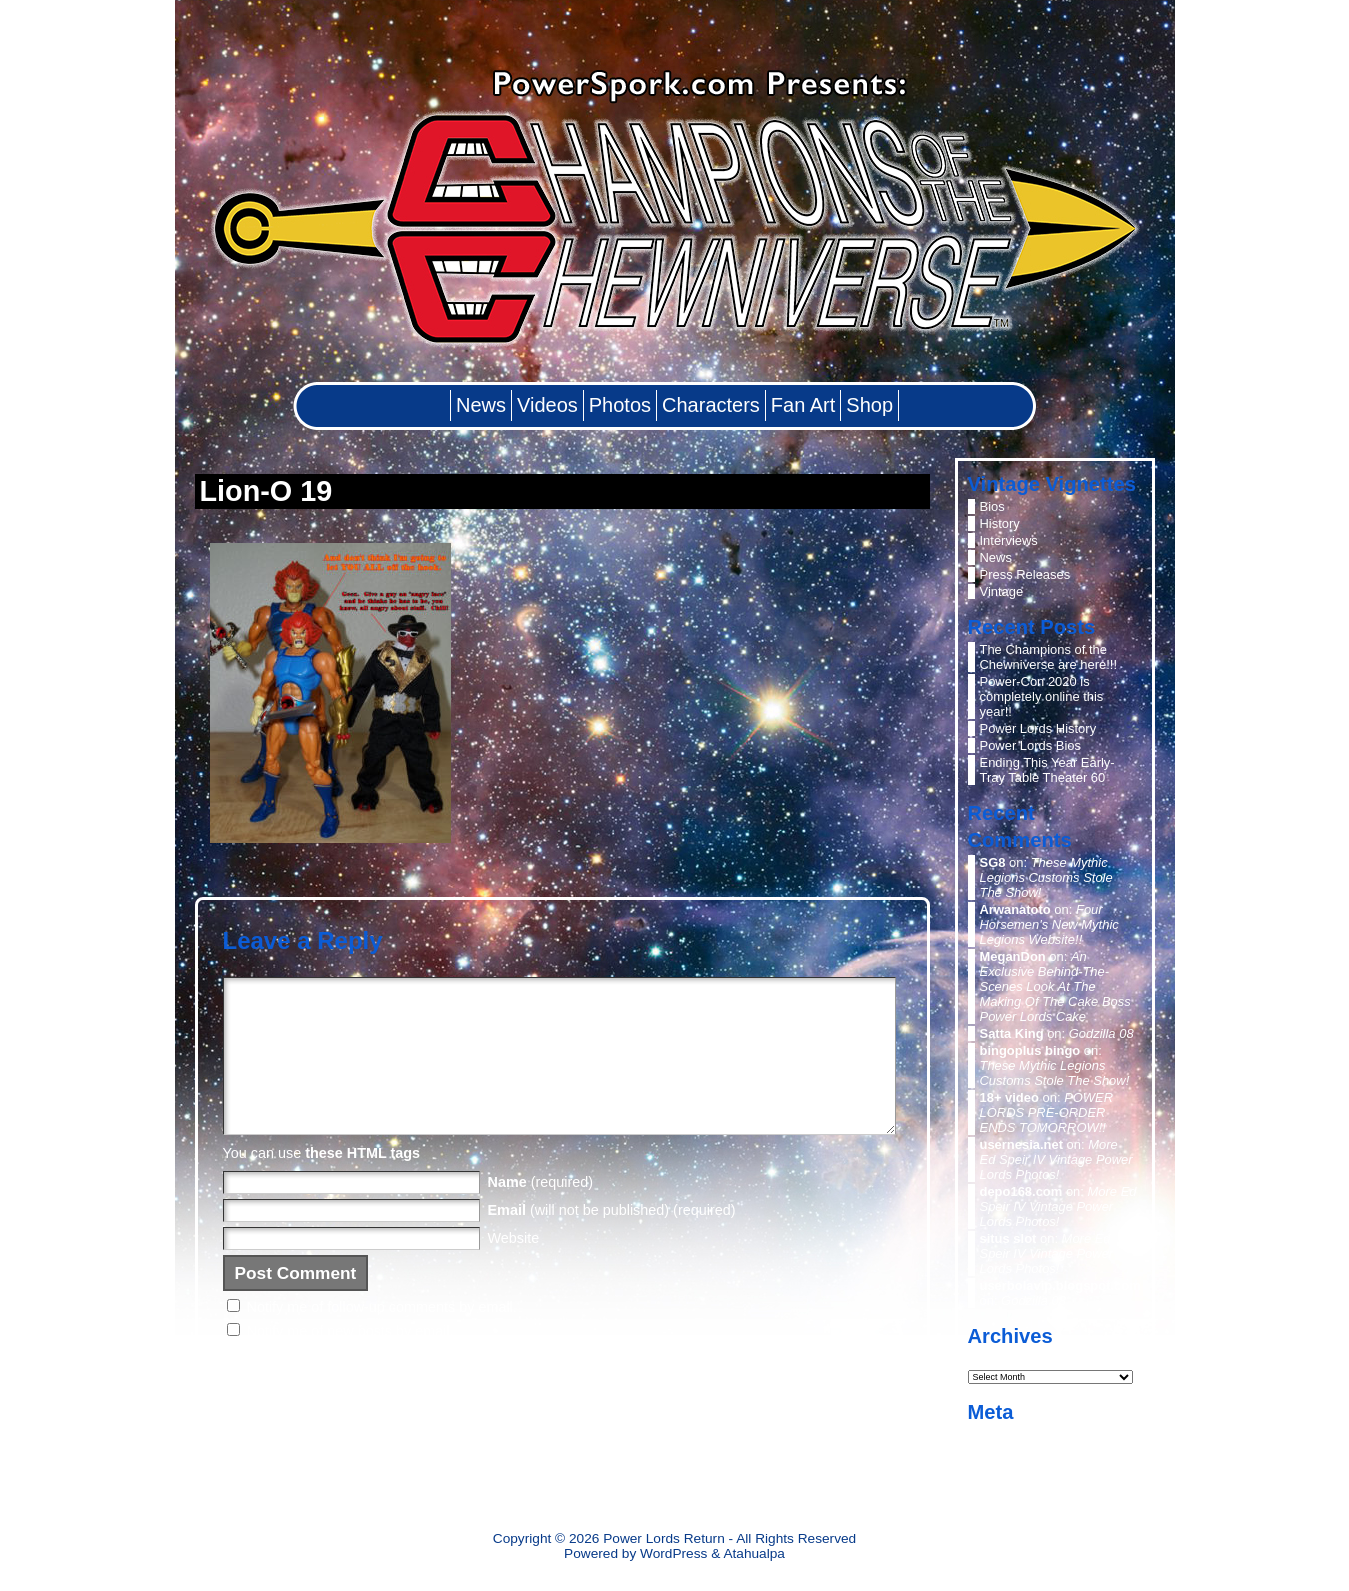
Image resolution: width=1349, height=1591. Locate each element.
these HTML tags (362, 1183)
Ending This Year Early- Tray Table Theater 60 (1047, 770)
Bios (992, 506)
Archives (995, 1357)
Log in (997, 1434)
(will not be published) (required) (612, 1240)
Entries (1015, 1452)
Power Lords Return (664, 1538)
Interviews (1009, 540)
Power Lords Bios (1031, 745)
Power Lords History (1038, 728)
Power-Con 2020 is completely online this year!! (1042, 696)
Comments (1026, 1469)
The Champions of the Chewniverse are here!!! (1049, 657)
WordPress (673, 1553)
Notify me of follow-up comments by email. (382, 1337)
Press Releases (1025, 574)
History (1000, 523)
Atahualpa (754, 1553)
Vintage (1002, 591)
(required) (541, 1212)
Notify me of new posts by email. (350, 1361)
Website (514, 1268)
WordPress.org (1023, 1485)
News (996, 557)
